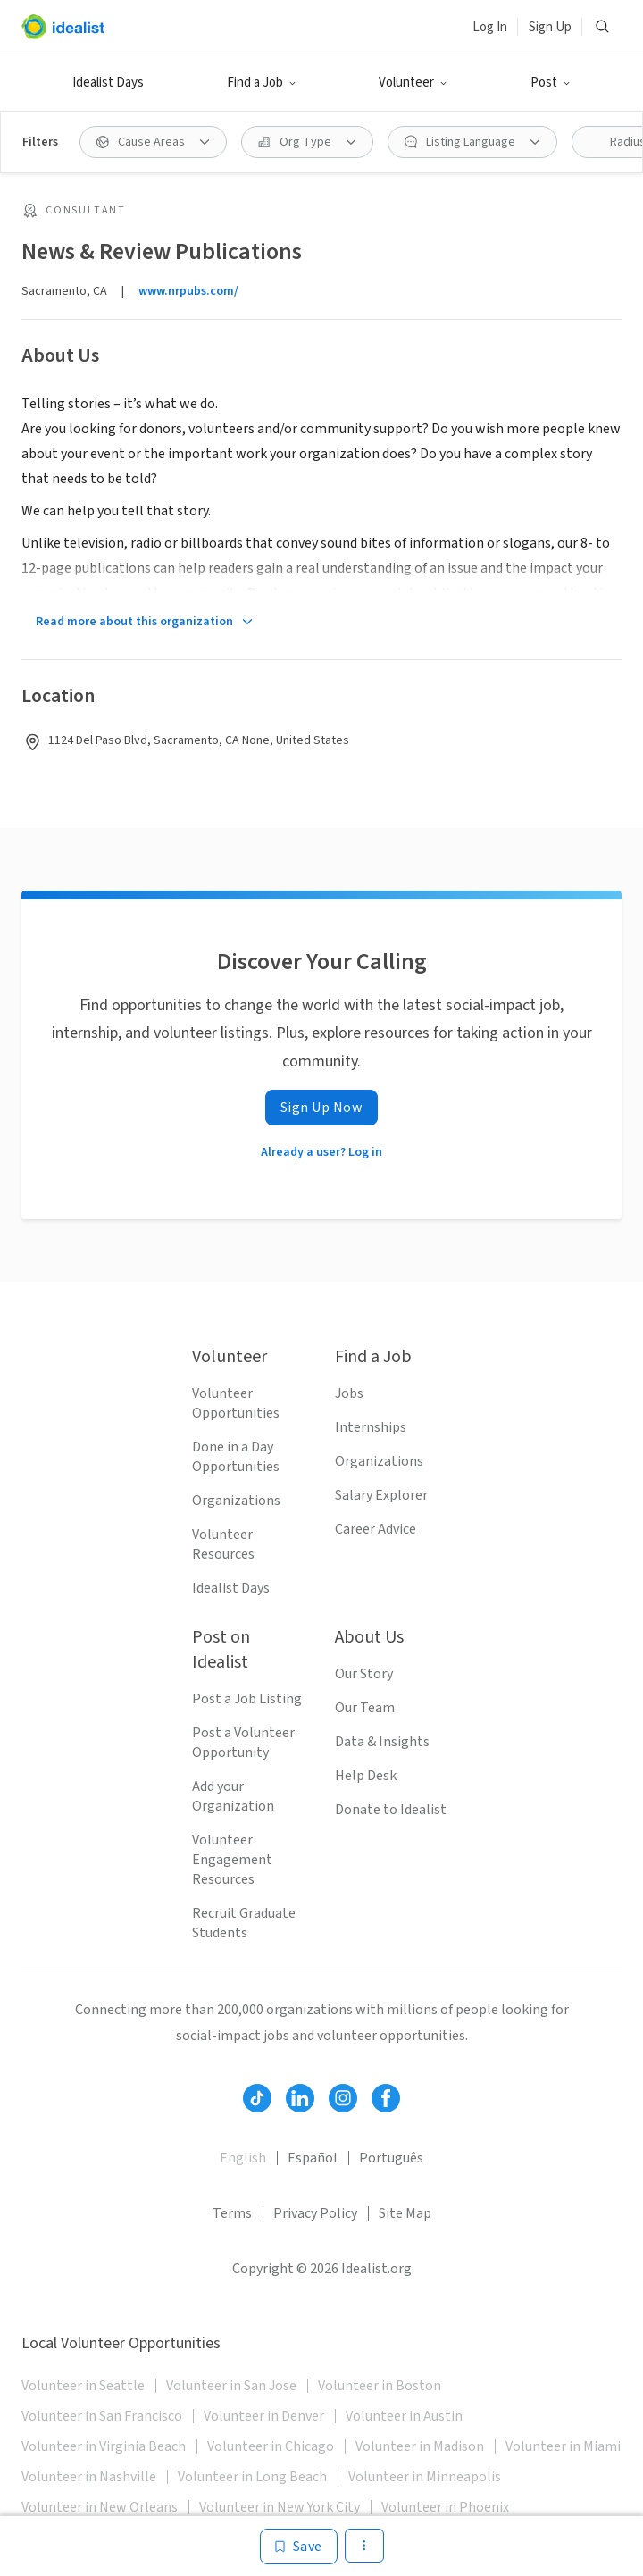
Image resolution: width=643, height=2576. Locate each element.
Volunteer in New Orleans (99, 2507)
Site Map (405, 2213)
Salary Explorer (381, 1495)
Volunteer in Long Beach (252, 2477)
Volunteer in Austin (404, 2416)
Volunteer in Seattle (83, 2386)
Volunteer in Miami (563, 2446)
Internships (370, 1427)
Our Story (364, 1674)
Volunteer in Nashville (88, 2477)
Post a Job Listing (247, 1699)
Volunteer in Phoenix (445, 2507)
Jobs (349, 1393)
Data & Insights (382, 1742)
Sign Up (550, 27)
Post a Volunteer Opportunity (243, 1742)
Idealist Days (108, 82)
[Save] (299, 2546)
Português (391, 2158)
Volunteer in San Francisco (101, 2416)
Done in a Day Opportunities (236, 1456)
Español (313, 2158)
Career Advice (375, 1529)
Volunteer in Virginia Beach (103, 2446)
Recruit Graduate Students (244, 1923)
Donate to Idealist (391, 1809)
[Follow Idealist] (257, 2098)
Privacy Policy (315, 2213)
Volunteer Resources (223, 1544)
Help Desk (366, 1776)
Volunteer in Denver (264, 2416)
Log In (489, 27)
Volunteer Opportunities (236, 1403)
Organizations (236, 1500)
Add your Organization (233, 1796)
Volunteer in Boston (379, 2386)
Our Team (365, 1708)
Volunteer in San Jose (231, 2386)
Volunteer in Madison (419, 2446)
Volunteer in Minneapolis (424, 2477)
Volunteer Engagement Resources (232, 1859)
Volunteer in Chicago (270, 2446)
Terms (232, 2213)
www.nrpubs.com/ (188, 291)
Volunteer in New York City (279, 2507)
